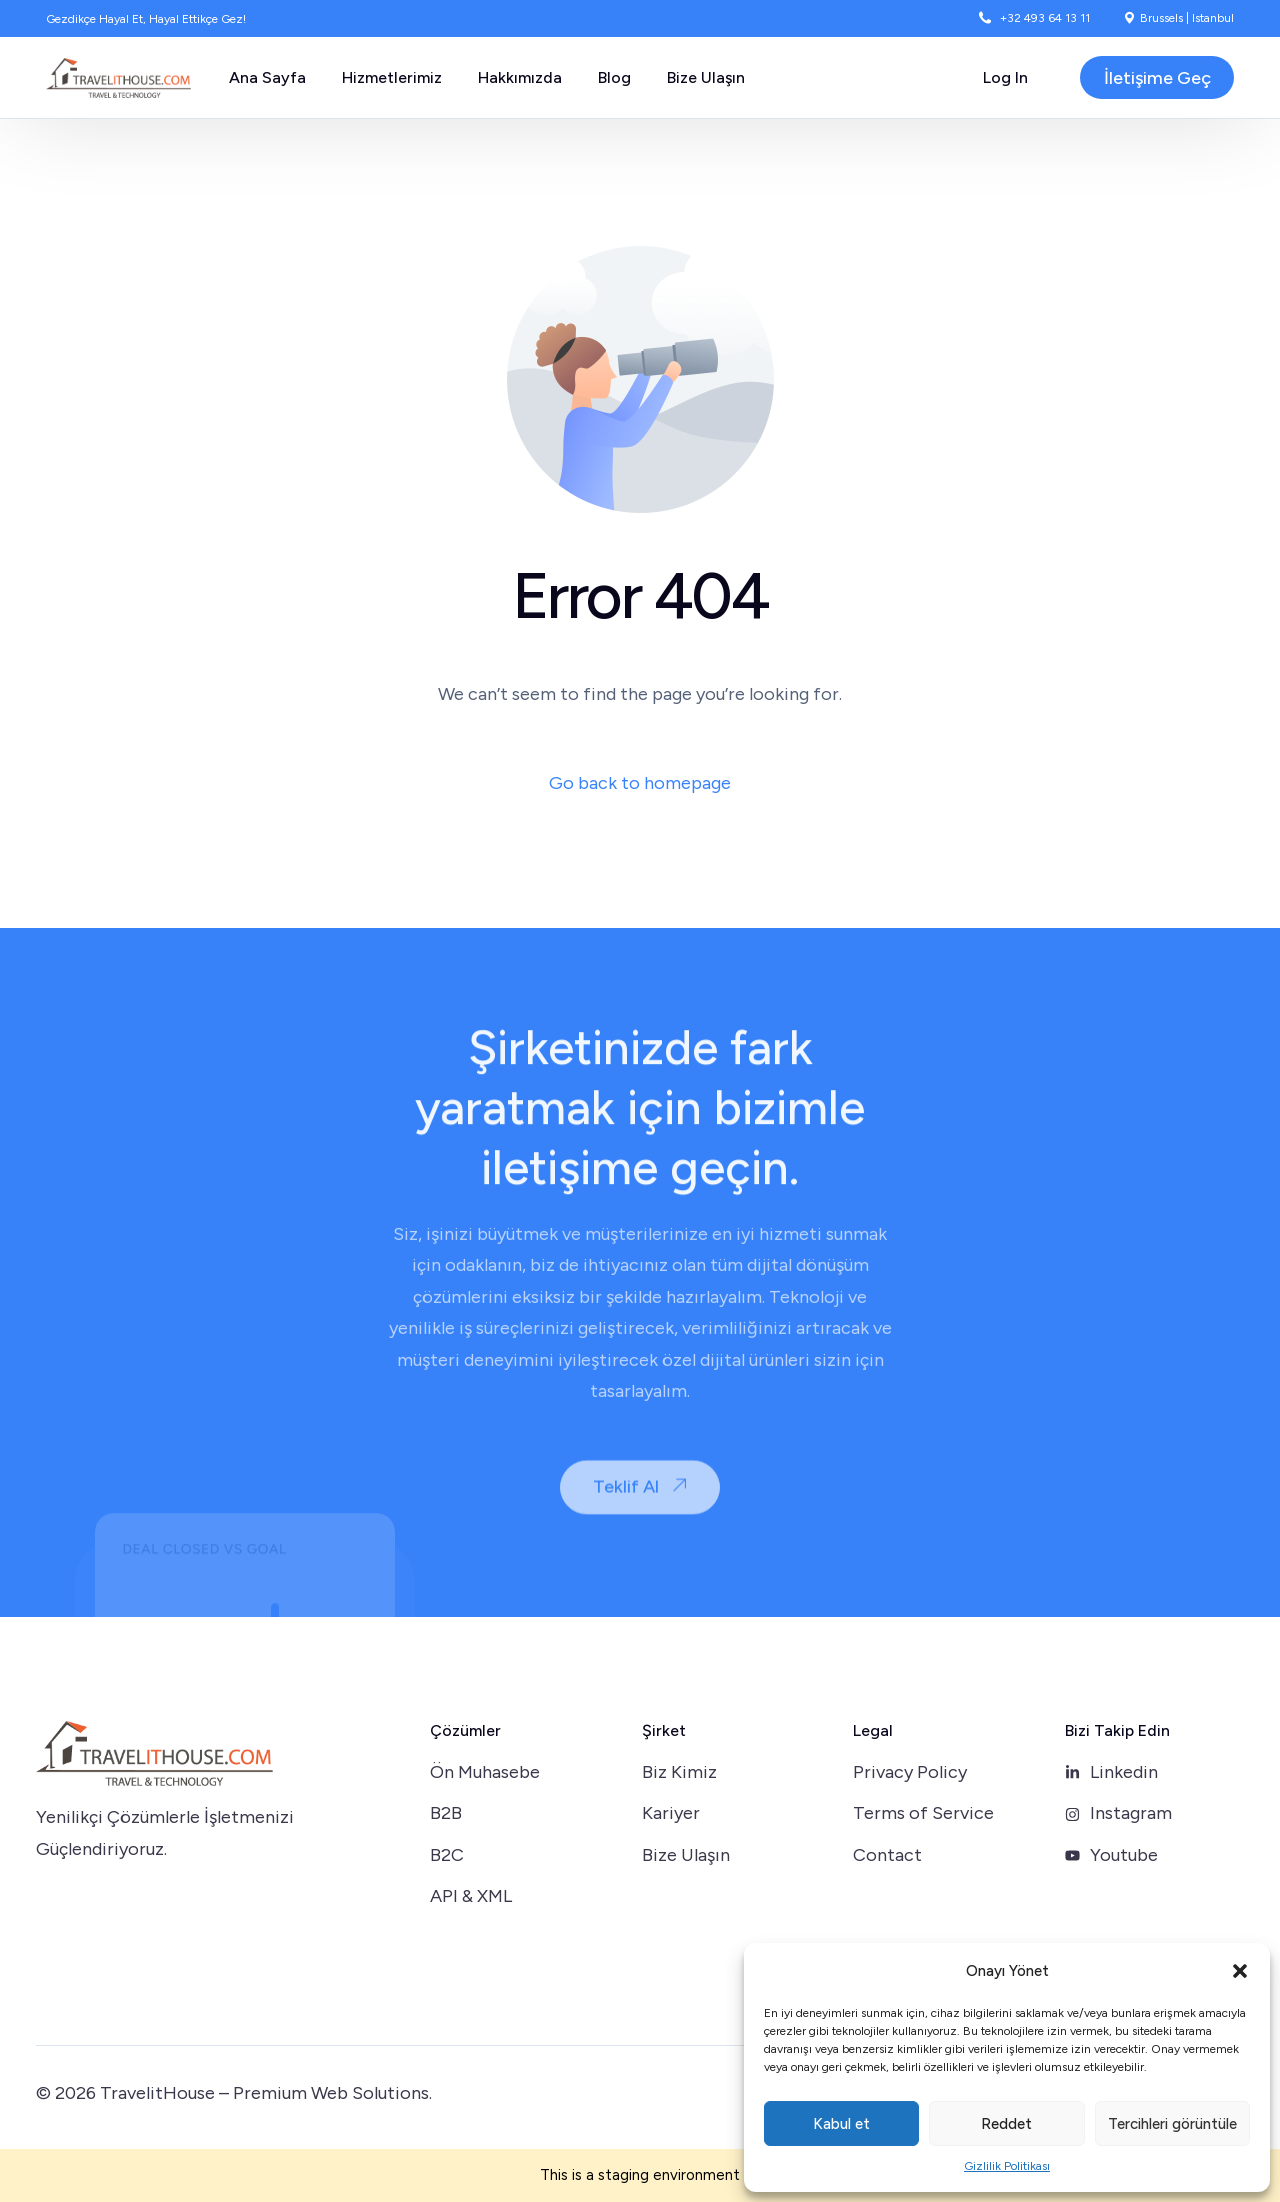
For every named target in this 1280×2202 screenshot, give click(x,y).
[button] (1240, 1971)
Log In (1005, 77)
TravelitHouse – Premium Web (224, 2093)
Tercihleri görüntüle (1172, 2124)
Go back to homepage (640, 783)
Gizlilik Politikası (1007, 2166)
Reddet (1006, 2124)
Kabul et (841, 2124)
